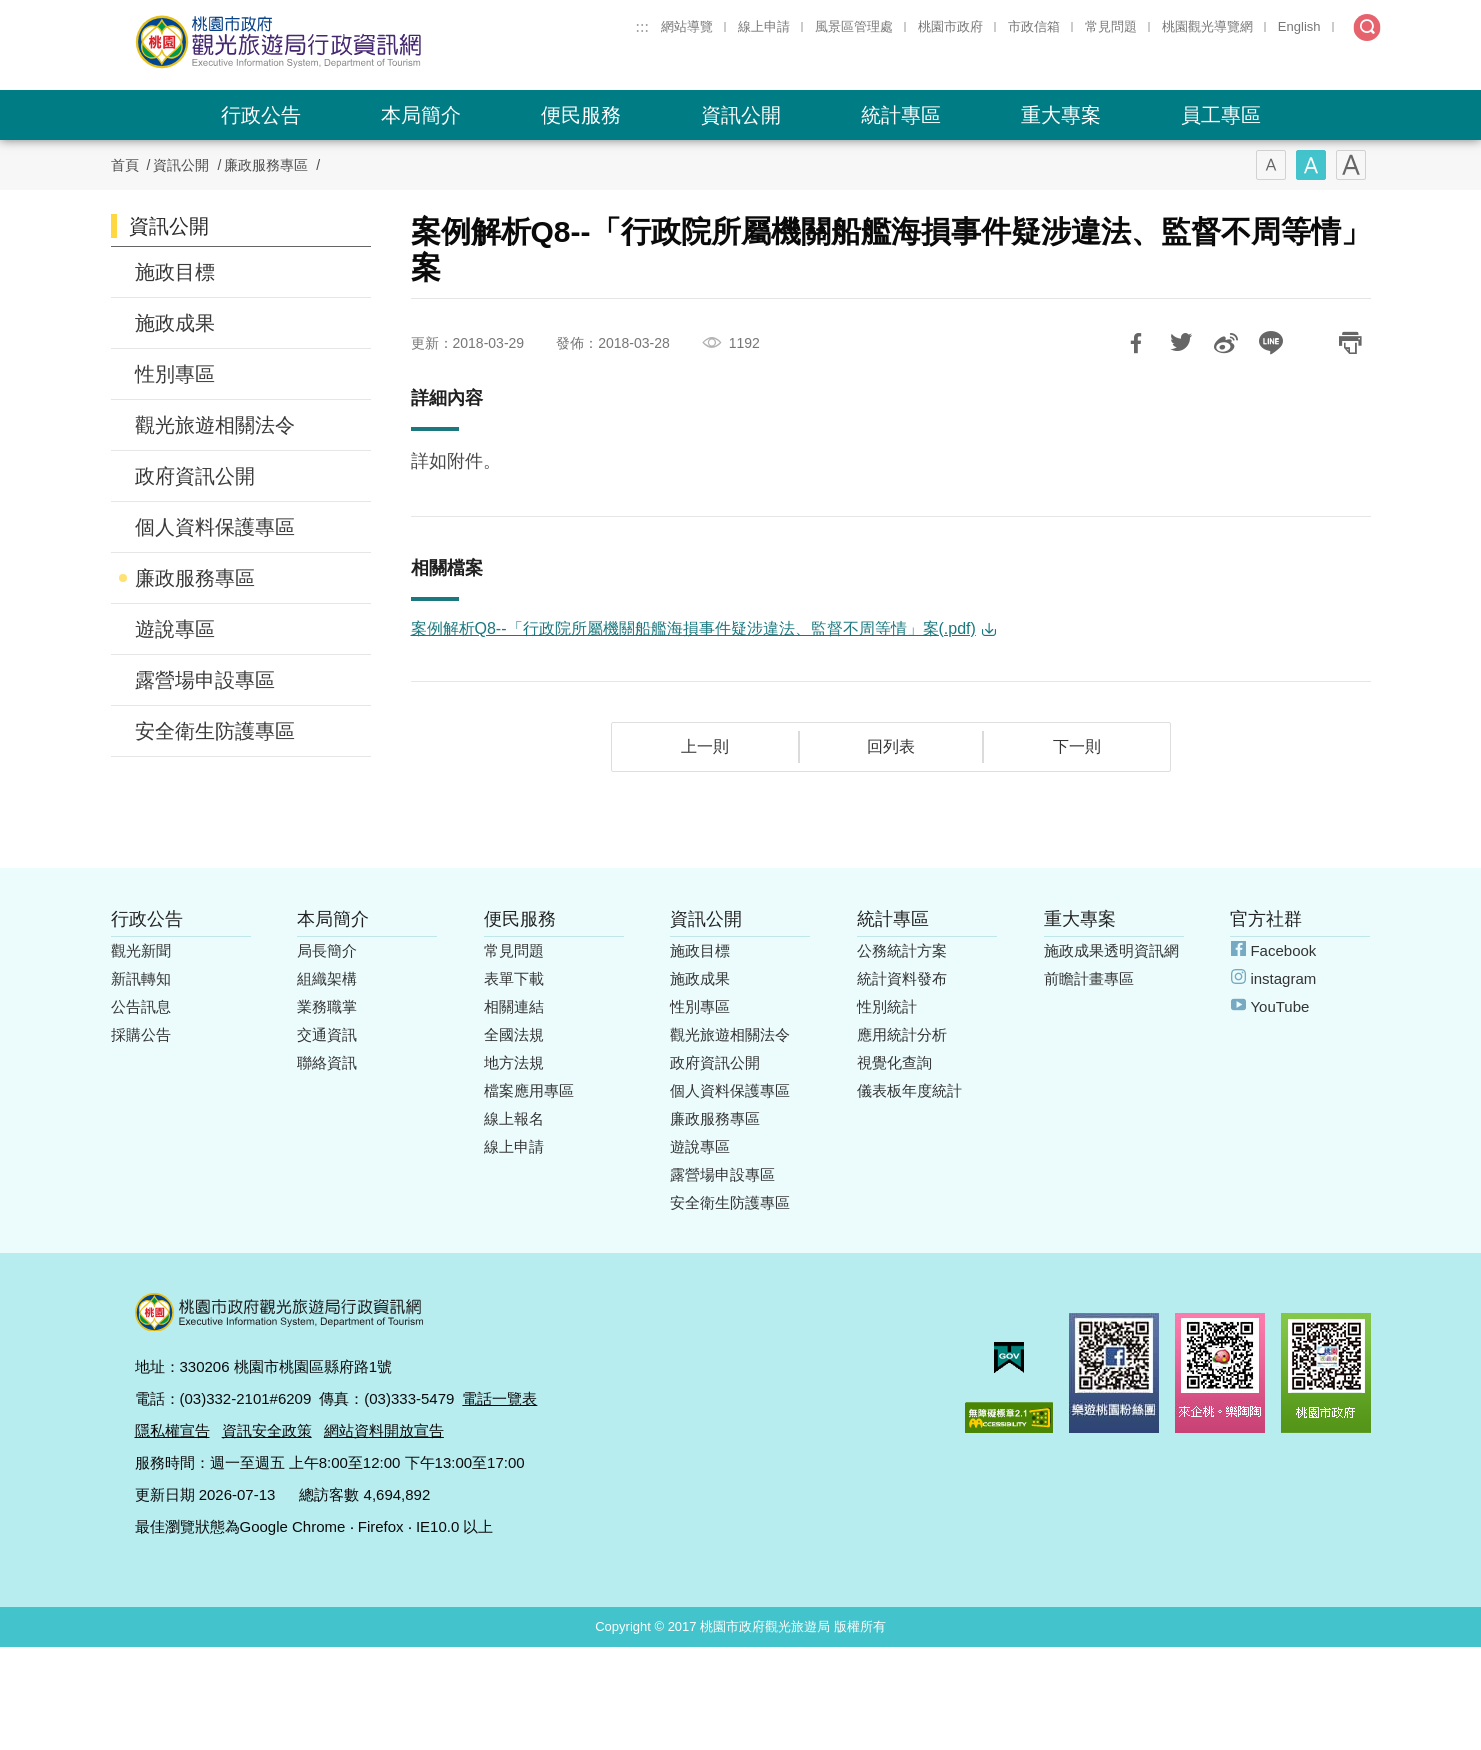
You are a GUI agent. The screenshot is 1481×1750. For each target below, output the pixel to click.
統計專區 (901, 115)
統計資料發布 (902, 978)
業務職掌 (327, 1006)
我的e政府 (1009, 1357)
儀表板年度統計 (909, 1090)
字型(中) (1311, 165)
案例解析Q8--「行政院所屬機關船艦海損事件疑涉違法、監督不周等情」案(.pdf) (693, 628)
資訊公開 (741, 115)
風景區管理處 (854, 26)
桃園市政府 (950, 26)
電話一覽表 (499, 1398)
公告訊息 (141, 1006)
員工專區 (1221, 115)
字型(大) (1351, 165)
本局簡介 (421, 115)
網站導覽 (687, 26)
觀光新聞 (141, 950)
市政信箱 (1034, 26)
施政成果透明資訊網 (1111, 950)
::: (642, 26)
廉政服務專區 (266, 165)
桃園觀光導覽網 (1207, 26)
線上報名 (514, 1118)
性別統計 (887, 1006)
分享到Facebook (1136, 343)
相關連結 (514, 1006)
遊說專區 (175, 629)
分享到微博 (1226, 343)
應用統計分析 (902, 1034)
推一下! (1181, 343)
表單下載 (514, 978)
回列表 (891, 746)
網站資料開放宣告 (384, 1430)
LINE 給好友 (1271, 343)
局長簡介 (327, 950)
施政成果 (175, 323)
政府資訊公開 (195, 476)
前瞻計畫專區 (1089, 978)
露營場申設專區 (205, 680)
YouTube (1279, 1006)
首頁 (125, 165)
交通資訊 (327, 1034)
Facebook (1283, 950)
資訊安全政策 (267, 1430)
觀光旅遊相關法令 (215, 425)
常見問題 (1111, 26)
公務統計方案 (902, 950)
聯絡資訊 (327, 1062)
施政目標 (175, 272)
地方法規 (514, 1062)
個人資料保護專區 (215, 527)
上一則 (705, 746)
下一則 (1077, 746)
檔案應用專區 (529, 1090)
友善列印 (1351, 343)
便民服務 (581, 115)
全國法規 (514, 1034)
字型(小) (1271, 165)
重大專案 (1061, 115)
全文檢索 (1367, 27)
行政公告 (261, 115)
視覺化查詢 (894, 1062)
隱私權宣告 (172, 1430)
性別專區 (175, 374)
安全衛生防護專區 (215, 731)
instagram (1283, 978)
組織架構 (327, 978)
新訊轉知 (141, 978)
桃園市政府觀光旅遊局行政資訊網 (333, 42)
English (1299, 26)
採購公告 (141, 1034)
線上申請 (764, 26)
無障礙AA (1009, 1417)
